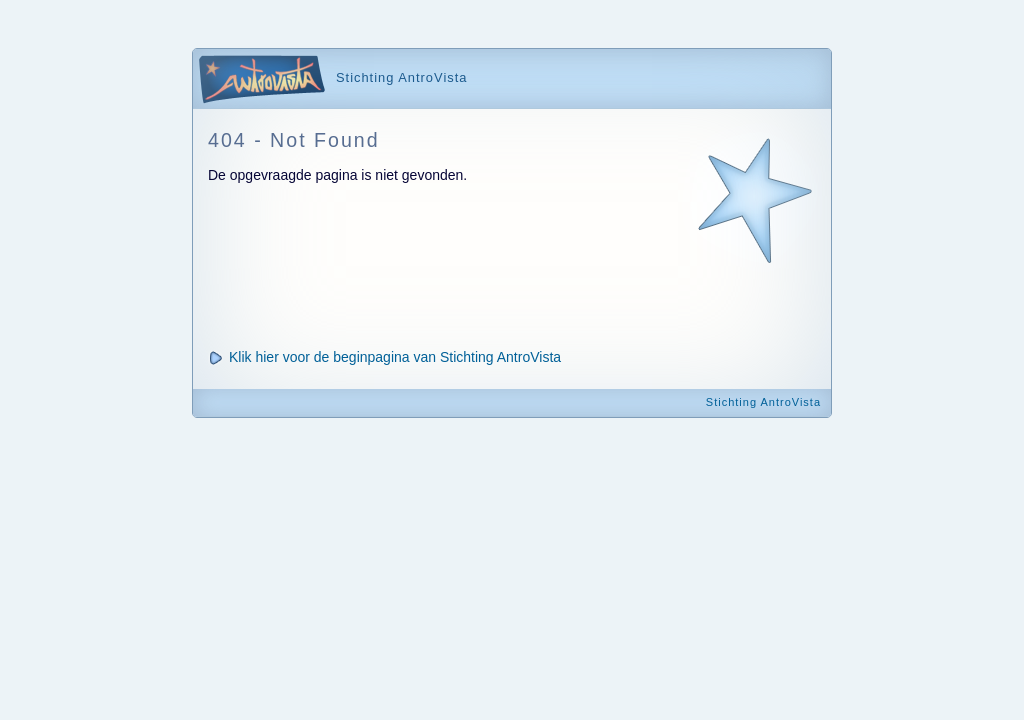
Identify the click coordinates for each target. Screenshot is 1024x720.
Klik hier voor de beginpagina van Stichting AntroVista (395, 357)
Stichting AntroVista (763, 402)
